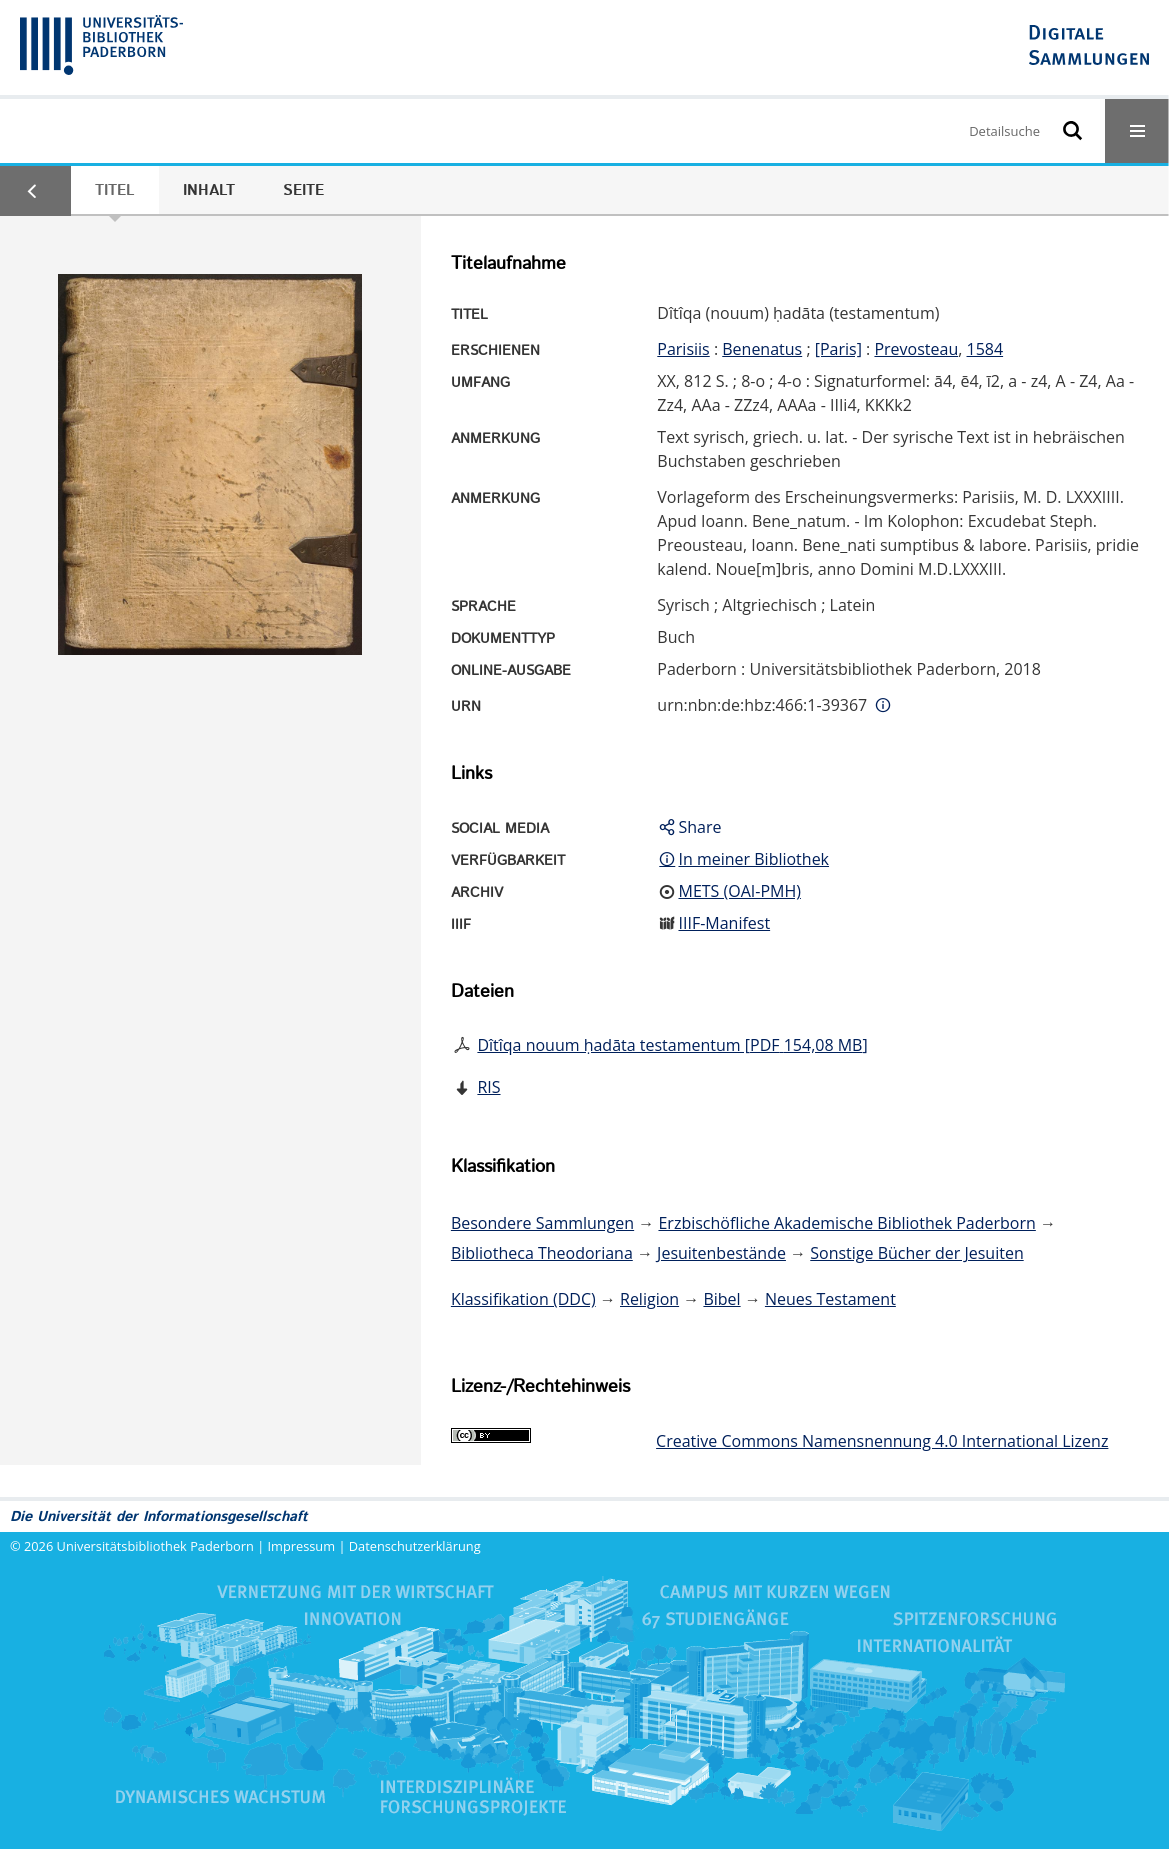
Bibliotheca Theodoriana (542, 1253)
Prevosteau (916, 349)
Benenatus (762, 349)
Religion (649, 1299)
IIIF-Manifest (724, 923)
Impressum (302, 1546)
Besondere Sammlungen (542, 1223)
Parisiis (683, 349)
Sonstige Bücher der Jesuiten (916, 1253)
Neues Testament (830, 1299)
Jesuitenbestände (721, 1253)
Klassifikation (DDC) (523, 1299)
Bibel (721, 1299)
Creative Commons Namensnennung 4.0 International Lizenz (882, 1441)
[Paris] (838, 349)
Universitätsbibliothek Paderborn (155, 1546)
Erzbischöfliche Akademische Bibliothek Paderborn (846, 1223)
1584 (985, 349)
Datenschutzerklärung (415, 1546)
